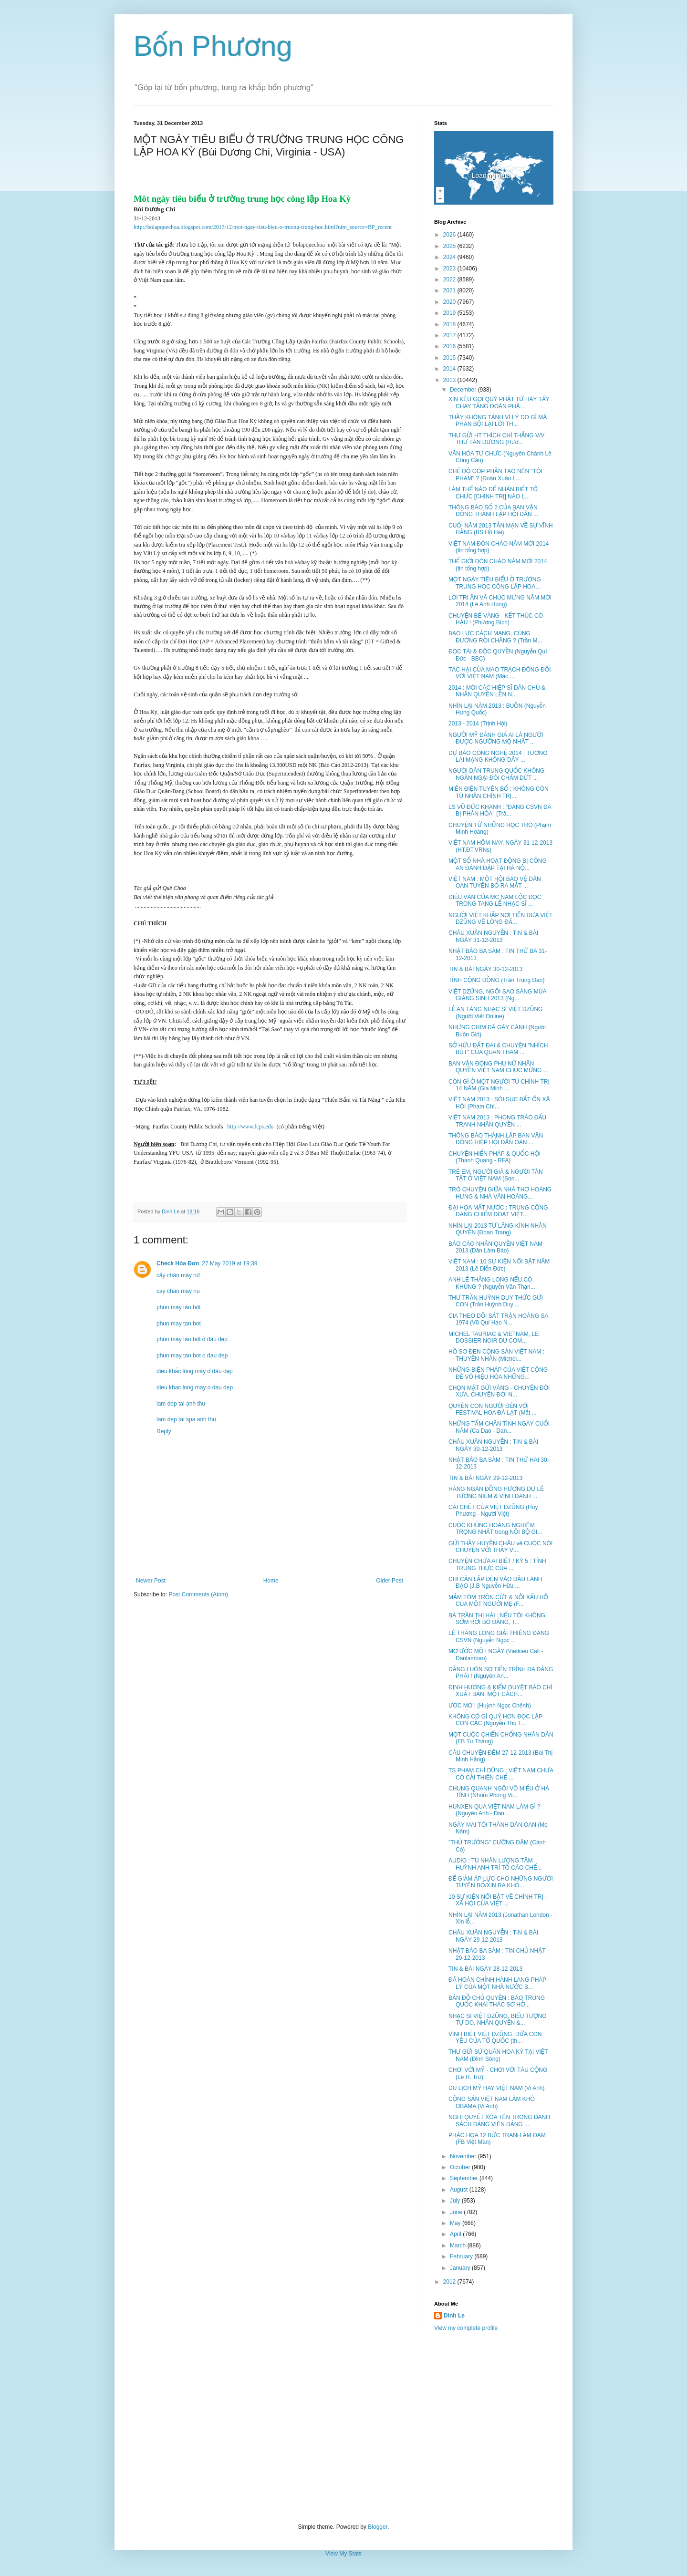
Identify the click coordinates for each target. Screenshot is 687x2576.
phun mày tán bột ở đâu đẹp (192, 1339)
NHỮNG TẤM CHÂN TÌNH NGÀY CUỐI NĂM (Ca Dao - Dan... (499, 1427)
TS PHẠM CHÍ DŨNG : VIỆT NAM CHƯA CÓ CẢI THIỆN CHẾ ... (500, 1773)
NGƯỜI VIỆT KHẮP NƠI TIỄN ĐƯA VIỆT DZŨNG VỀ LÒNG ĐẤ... (500, 918)
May (456, 2223)
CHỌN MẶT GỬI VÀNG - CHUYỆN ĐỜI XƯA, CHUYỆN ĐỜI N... (499, 1391)
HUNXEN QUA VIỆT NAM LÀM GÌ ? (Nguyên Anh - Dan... (494, 1810)
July (456, 2200)
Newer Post (151, 1580)
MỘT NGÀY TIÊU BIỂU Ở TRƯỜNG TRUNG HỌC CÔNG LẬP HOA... (494, 583)
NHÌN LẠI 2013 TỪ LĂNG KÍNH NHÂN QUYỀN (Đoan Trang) (497, 1229)
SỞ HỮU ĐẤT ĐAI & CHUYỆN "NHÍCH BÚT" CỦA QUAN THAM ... (498, 1048)
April (456, 2234)
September (464, 2178)
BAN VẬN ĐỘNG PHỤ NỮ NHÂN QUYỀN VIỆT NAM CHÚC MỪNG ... (498, 1067)
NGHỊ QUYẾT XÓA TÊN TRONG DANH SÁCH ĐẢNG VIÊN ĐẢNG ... (499, 2120)
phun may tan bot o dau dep (192, 1355)
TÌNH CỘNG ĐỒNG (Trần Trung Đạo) (496, 980)
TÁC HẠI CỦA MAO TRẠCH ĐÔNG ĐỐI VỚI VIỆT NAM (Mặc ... (499, 673)
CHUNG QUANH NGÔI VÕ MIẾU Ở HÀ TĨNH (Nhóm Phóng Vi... (498, 1792)
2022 (450, 279)
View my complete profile (466, 2328)
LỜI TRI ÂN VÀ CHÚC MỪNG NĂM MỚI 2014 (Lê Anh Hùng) (500, 601)
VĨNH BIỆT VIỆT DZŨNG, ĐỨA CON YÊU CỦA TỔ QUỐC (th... (494, 2037)
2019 (450, 313)
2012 (450, 2281)
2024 (450, 257)
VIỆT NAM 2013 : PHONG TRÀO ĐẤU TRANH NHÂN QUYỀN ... (497, 1121)
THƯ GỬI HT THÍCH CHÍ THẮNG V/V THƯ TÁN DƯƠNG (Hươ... (496, 438)
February (462, 2256)
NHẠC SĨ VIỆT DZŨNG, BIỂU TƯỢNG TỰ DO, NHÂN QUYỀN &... (497, 2019)
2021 (450, 290)
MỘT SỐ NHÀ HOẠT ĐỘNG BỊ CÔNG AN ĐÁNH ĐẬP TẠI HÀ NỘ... (497, 864)
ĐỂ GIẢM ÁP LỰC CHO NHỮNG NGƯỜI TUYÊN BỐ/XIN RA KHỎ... (500, 1882)
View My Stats (343, 2553)
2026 (450, 234)
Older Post (389, 1580)
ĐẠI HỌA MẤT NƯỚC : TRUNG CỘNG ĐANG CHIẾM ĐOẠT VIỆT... (498, 1211)
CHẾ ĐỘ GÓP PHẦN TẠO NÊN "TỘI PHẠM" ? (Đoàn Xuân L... (495, 474)
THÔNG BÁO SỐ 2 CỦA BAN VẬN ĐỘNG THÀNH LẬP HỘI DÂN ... (493, 510)
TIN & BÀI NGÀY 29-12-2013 (485, 1478)
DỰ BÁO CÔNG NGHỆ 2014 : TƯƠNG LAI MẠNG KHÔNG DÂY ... (498, 756)
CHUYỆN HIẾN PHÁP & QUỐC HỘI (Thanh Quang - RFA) (494, 1157)
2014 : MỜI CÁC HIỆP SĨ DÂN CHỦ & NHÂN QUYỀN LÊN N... (496, 691)
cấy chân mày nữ (178, 1275)
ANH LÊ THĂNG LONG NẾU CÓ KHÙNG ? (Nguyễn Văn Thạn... (491, 1283)
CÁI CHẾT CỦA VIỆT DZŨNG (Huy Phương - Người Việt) (493, 1510)
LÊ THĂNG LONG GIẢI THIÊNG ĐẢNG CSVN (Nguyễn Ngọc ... (498, 1636)
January (461, 2268)
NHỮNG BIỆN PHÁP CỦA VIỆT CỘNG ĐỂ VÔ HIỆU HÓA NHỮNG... (498, 1373)
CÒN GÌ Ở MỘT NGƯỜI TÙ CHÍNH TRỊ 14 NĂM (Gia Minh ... (499, 1085)
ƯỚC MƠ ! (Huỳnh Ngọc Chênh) (489, 1705)
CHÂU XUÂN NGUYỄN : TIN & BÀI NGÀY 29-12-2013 (493, 1936)
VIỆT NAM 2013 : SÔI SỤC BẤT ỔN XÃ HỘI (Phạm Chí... (499, 1102)
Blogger (377, 2527)
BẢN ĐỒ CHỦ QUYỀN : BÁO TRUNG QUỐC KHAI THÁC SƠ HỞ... (496, 2001)
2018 (450, 324)
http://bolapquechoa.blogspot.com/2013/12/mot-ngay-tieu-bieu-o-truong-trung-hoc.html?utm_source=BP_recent (263, 227)
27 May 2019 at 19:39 (229, 1263)
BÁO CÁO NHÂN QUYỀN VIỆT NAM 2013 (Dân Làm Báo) (495, 1247)
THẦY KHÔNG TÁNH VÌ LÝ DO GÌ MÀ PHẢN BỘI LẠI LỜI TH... (497, 420)
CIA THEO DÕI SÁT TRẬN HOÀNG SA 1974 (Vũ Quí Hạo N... (498, 1319)
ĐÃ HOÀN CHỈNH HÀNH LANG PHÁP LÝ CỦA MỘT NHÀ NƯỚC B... (497, 1983)
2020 (450, 302)
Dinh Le (171, 1211)
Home (271, 1580)
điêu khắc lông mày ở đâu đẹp (194, 1371)
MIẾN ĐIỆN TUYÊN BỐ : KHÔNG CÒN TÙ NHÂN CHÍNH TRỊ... (498, 792)
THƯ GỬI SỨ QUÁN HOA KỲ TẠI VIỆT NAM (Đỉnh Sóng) (498, 2055)
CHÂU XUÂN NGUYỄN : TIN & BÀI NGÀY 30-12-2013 (493, 1445)
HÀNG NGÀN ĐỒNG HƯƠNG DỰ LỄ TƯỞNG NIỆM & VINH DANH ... (496, 1492)
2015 (450, 357)
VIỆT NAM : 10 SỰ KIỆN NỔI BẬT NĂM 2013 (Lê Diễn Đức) (499, 1265)
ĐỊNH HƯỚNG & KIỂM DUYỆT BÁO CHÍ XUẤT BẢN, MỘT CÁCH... (500, 1690)
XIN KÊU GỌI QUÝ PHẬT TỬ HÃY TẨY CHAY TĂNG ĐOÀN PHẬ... (499, 402)
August (459, 2189)
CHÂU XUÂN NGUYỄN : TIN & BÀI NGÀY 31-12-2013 (493, 936)
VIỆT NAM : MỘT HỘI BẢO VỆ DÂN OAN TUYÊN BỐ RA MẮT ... (494, 882)
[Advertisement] (343, 2427)
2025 (450, 246)
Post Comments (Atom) (198, 1594)
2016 (450, 346)
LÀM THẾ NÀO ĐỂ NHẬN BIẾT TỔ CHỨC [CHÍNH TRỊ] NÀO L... (493, 492)
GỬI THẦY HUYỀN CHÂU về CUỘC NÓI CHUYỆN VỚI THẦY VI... (500, 1546)
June (457, 2212)
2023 (450, 268)
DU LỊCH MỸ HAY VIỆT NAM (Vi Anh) (496, 2088)
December (464, 389)
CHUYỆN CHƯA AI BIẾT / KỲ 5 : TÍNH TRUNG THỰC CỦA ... (497, 1564)
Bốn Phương (213, 46)
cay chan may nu (178, 1291)
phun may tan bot (178, 1323)
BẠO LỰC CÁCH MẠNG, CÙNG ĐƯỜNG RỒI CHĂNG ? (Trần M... (495, 636)
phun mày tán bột (178, 1307)
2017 (450, 335)
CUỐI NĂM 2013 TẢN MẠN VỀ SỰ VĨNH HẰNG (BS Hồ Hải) (500, 529)
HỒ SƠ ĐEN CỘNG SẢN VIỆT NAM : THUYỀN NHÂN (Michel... (496, 1355)
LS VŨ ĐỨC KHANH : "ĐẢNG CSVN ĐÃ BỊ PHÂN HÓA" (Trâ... (500, 810)
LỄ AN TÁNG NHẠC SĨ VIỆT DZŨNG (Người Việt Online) (495, 1012)
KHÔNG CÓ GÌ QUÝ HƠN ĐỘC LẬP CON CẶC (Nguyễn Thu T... (495, 1720)
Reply (163, 1431)
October (461, 2167)
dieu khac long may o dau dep (194, 1387)
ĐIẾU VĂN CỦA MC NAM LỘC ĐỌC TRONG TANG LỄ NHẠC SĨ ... (494, 900)
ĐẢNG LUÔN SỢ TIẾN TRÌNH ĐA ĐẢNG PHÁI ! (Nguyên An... (500, 1672)
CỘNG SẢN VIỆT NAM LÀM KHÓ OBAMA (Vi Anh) (491, 2102)
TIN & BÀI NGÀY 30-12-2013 (485, 969)
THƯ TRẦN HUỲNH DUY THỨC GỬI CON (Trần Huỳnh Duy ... (495, 1301)
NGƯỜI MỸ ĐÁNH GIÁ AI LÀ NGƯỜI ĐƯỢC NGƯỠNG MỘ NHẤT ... (495, 738)
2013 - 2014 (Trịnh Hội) (477, 723)
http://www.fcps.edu (250, 1126)
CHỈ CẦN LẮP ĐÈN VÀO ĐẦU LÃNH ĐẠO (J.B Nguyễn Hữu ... (495, 1582)
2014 (450, 368)
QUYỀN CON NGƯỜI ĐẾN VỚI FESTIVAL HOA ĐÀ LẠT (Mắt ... (492, 1409)
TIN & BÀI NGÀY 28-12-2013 (485, 1969)
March (459, 2245)
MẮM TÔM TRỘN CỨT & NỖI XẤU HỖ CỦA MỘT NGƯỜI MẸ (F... (498, 1600)
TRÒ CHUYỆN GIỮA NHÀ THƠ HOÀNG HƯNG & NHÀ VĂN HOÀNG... (500, 1193)
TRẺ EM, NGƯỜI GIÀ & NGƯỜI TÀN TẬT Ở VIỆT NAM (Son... (495, 1175)
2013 (450, 380)
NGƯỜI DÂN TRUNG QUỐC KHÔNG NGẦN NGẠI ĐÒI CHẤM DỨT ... (496, 774)
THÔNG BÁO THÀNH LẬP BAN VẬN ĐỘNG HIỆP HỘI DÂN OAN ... (495, 1139)
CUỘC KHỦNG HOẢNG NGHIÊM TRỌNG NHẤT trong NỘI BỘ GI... (495, 1528)
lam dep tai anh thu (180, 1403)
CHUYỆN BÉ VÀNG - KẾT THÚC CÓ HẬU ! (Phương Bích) (495, 619)
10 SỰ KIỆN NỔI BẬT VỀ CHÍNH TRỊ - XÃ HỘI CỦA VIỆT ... (497, 1900)
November (464, 2156)
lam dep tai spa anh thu (186, 1419)
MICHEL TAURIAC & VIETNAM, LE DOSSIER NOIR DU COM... (493, 1337)
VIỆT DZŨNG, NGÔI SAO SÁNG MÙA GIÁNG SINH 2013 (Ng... (497, 995)
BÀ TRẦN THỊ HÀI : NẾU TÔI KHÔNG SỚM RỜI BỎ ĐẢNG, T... (496, 1618)
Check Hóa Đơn (177, 1263)
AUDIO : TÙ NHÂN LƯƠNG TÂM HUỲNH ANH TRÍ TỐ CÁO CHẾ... (495, 1864)
